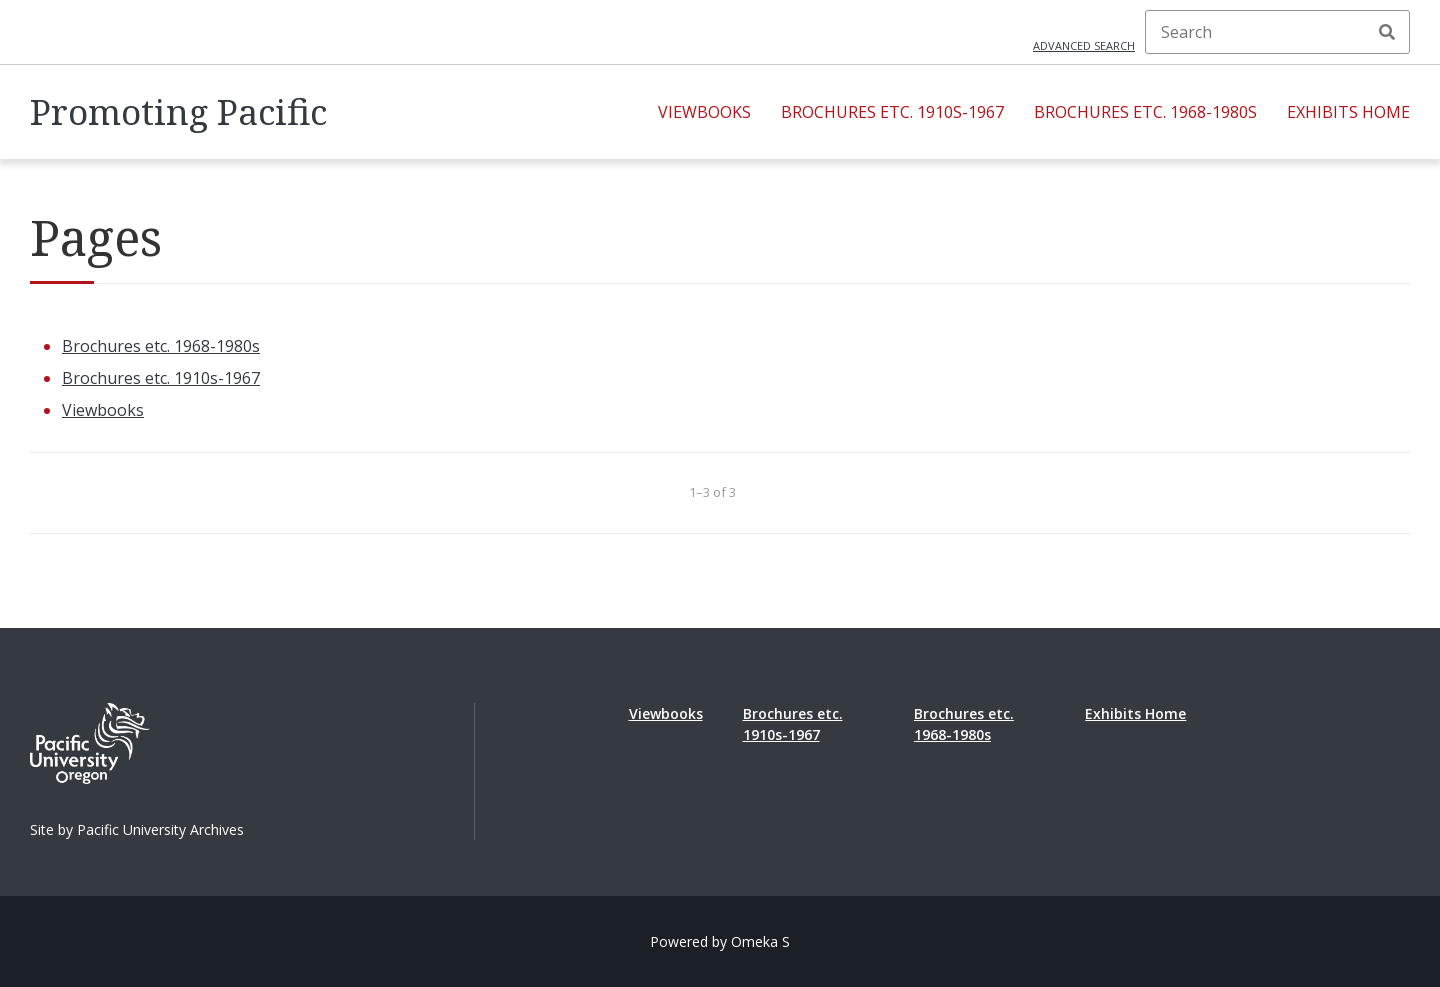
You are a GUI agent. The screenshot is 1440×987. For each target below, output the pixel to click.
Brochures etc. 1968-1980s (1145, 112)
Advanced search (1084, 45)
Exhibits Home (1348, 112)
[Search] (1277, 32)
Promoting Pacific (178, 112)
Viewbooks (704, 112)
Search (1387, 32)
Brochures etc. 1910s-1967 (892, 112)
